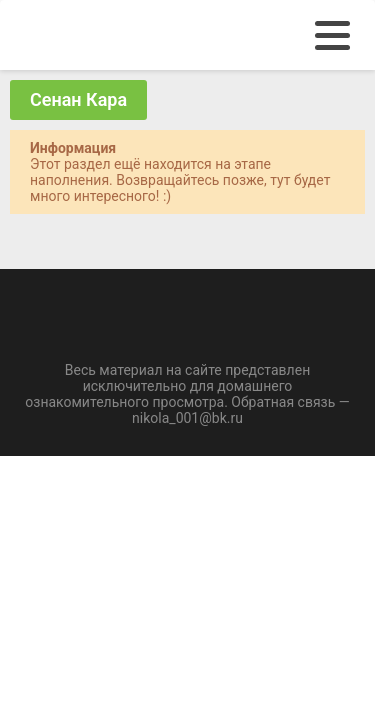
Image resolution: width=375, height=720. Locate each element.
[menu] (332, 35)
